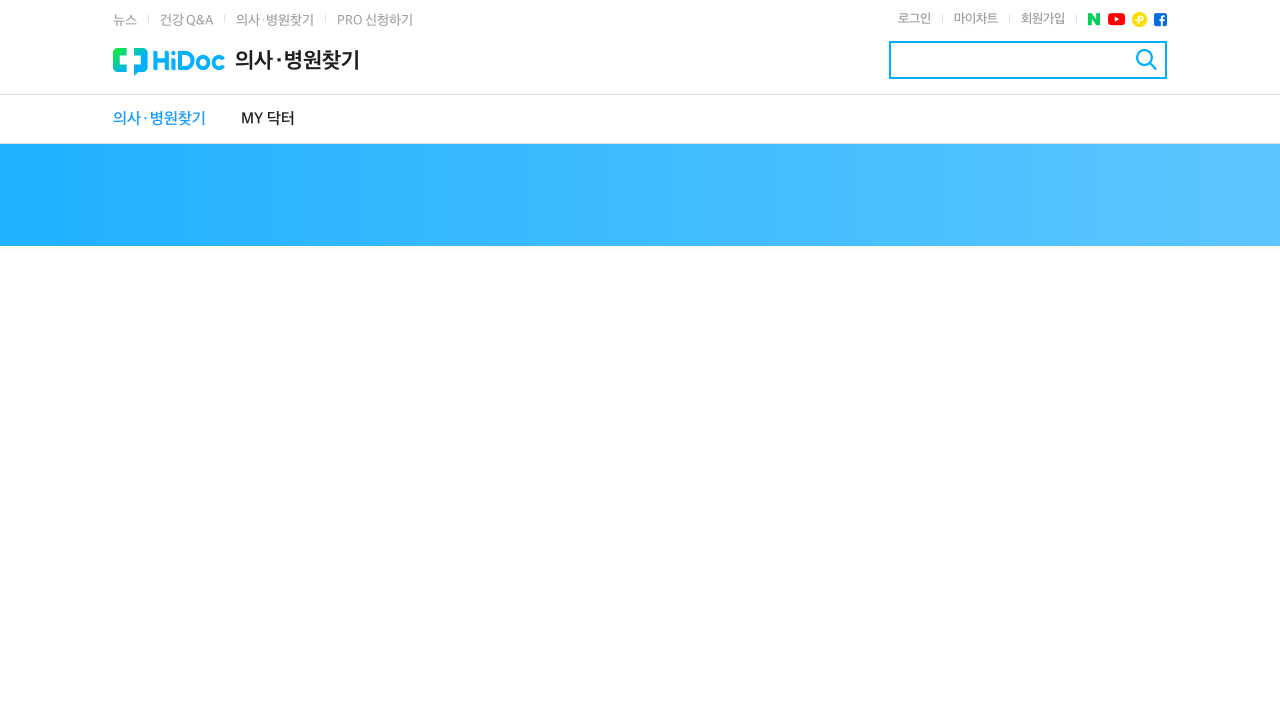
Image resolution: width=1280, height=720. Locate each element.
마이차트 (976, 19)
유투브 (1116, 19)
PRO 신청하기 (375, 20)
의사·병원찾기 (275, 20)
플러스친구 (1139, 19)
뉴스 (125, 20)
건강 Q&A (186, 20)
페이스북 (1160, 19)
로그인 (914, 19)
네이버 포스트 (1094, 19)
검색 (1146, 59)
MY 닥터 (268, 119)
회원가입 (1043, 19)
